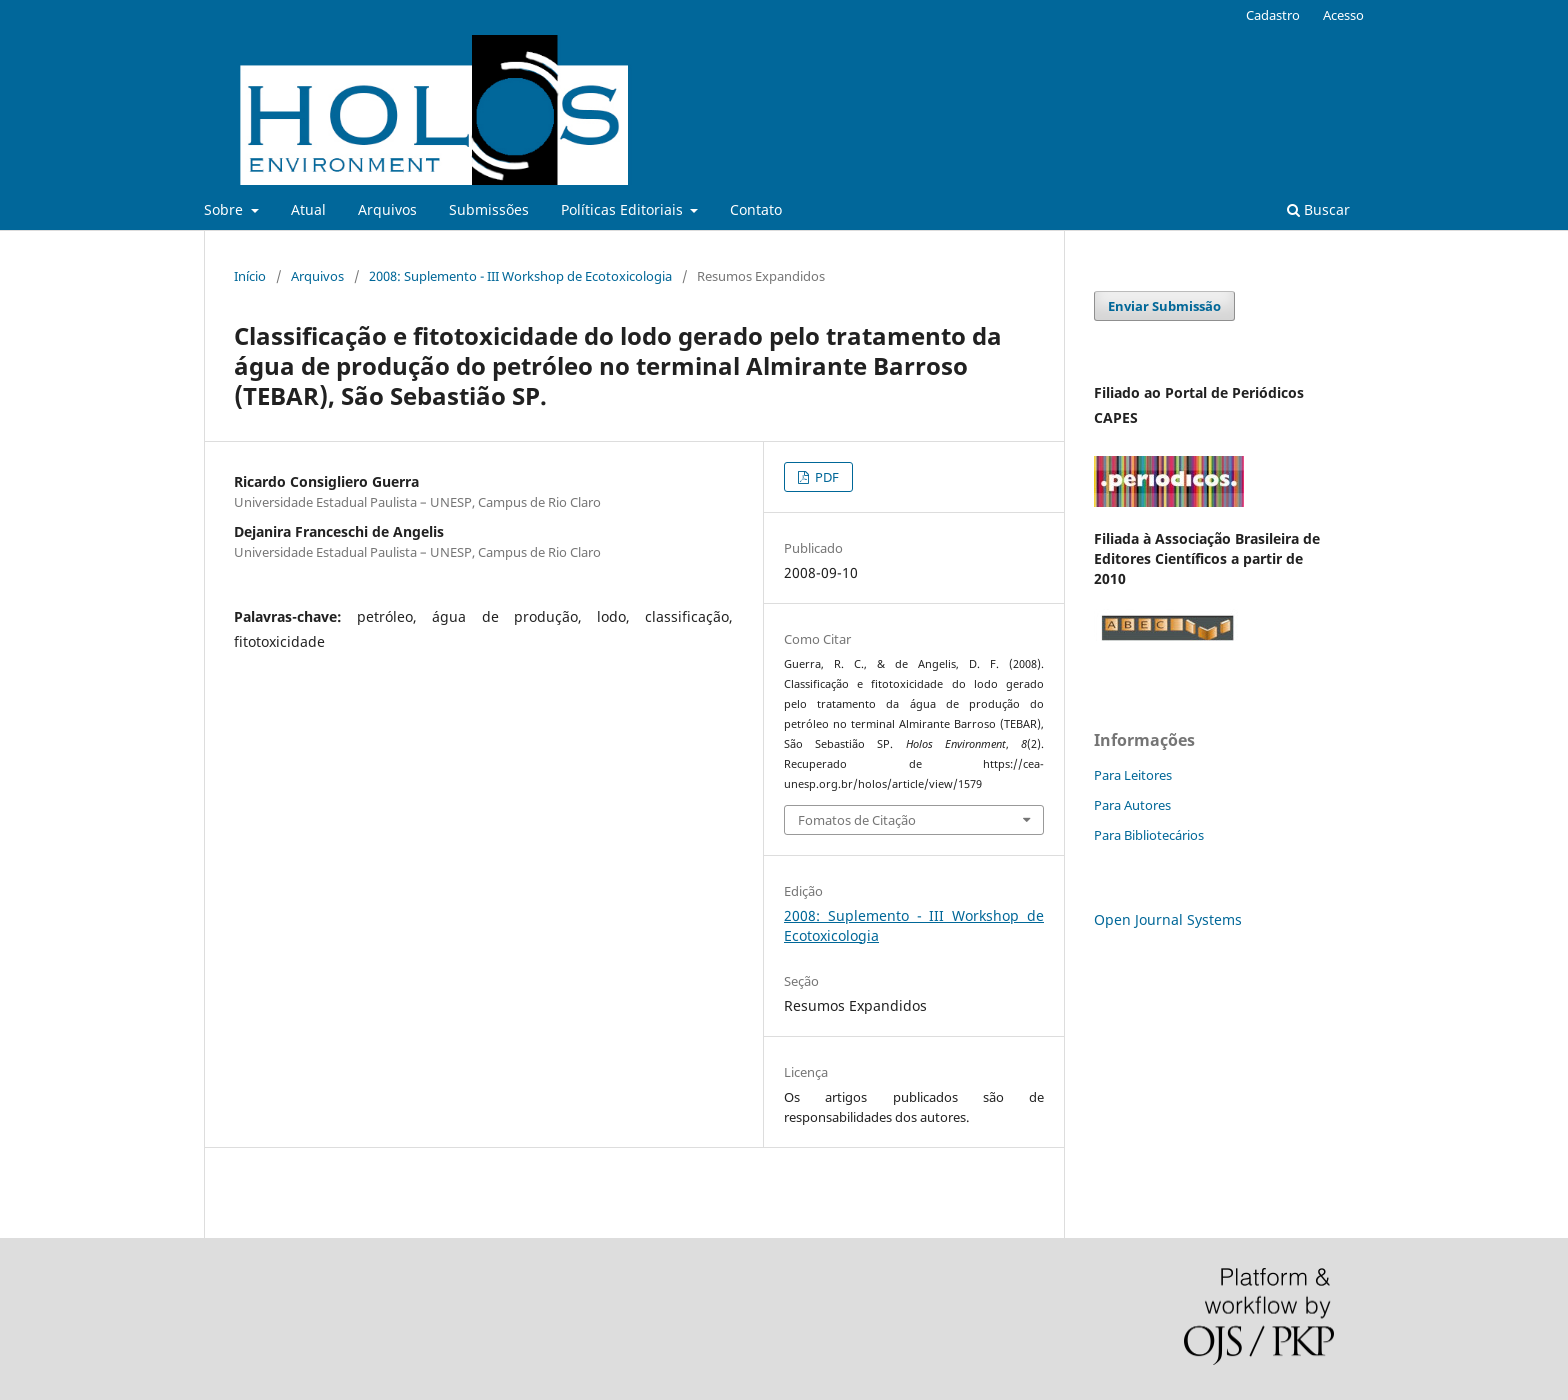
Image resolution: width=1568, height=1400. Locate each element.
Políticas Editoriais (624, 209)
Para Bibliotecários (1149, 835)
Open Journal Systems (1168, 919)
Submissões (489, 209)
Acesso (1343, 15)
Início (250, 276)
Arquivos (387, 209)
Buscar (1318, 209)
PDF (825, 477)
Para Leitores (1133, 775)
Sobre (225, 209)
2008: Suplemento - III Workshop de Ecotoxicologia (520, 276)
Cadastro (1273, 15)
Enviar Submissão (1164, 306)
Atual (308, 209)
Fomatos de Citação (857, 820)
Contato (756, 209)
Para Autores (1132, 805)
